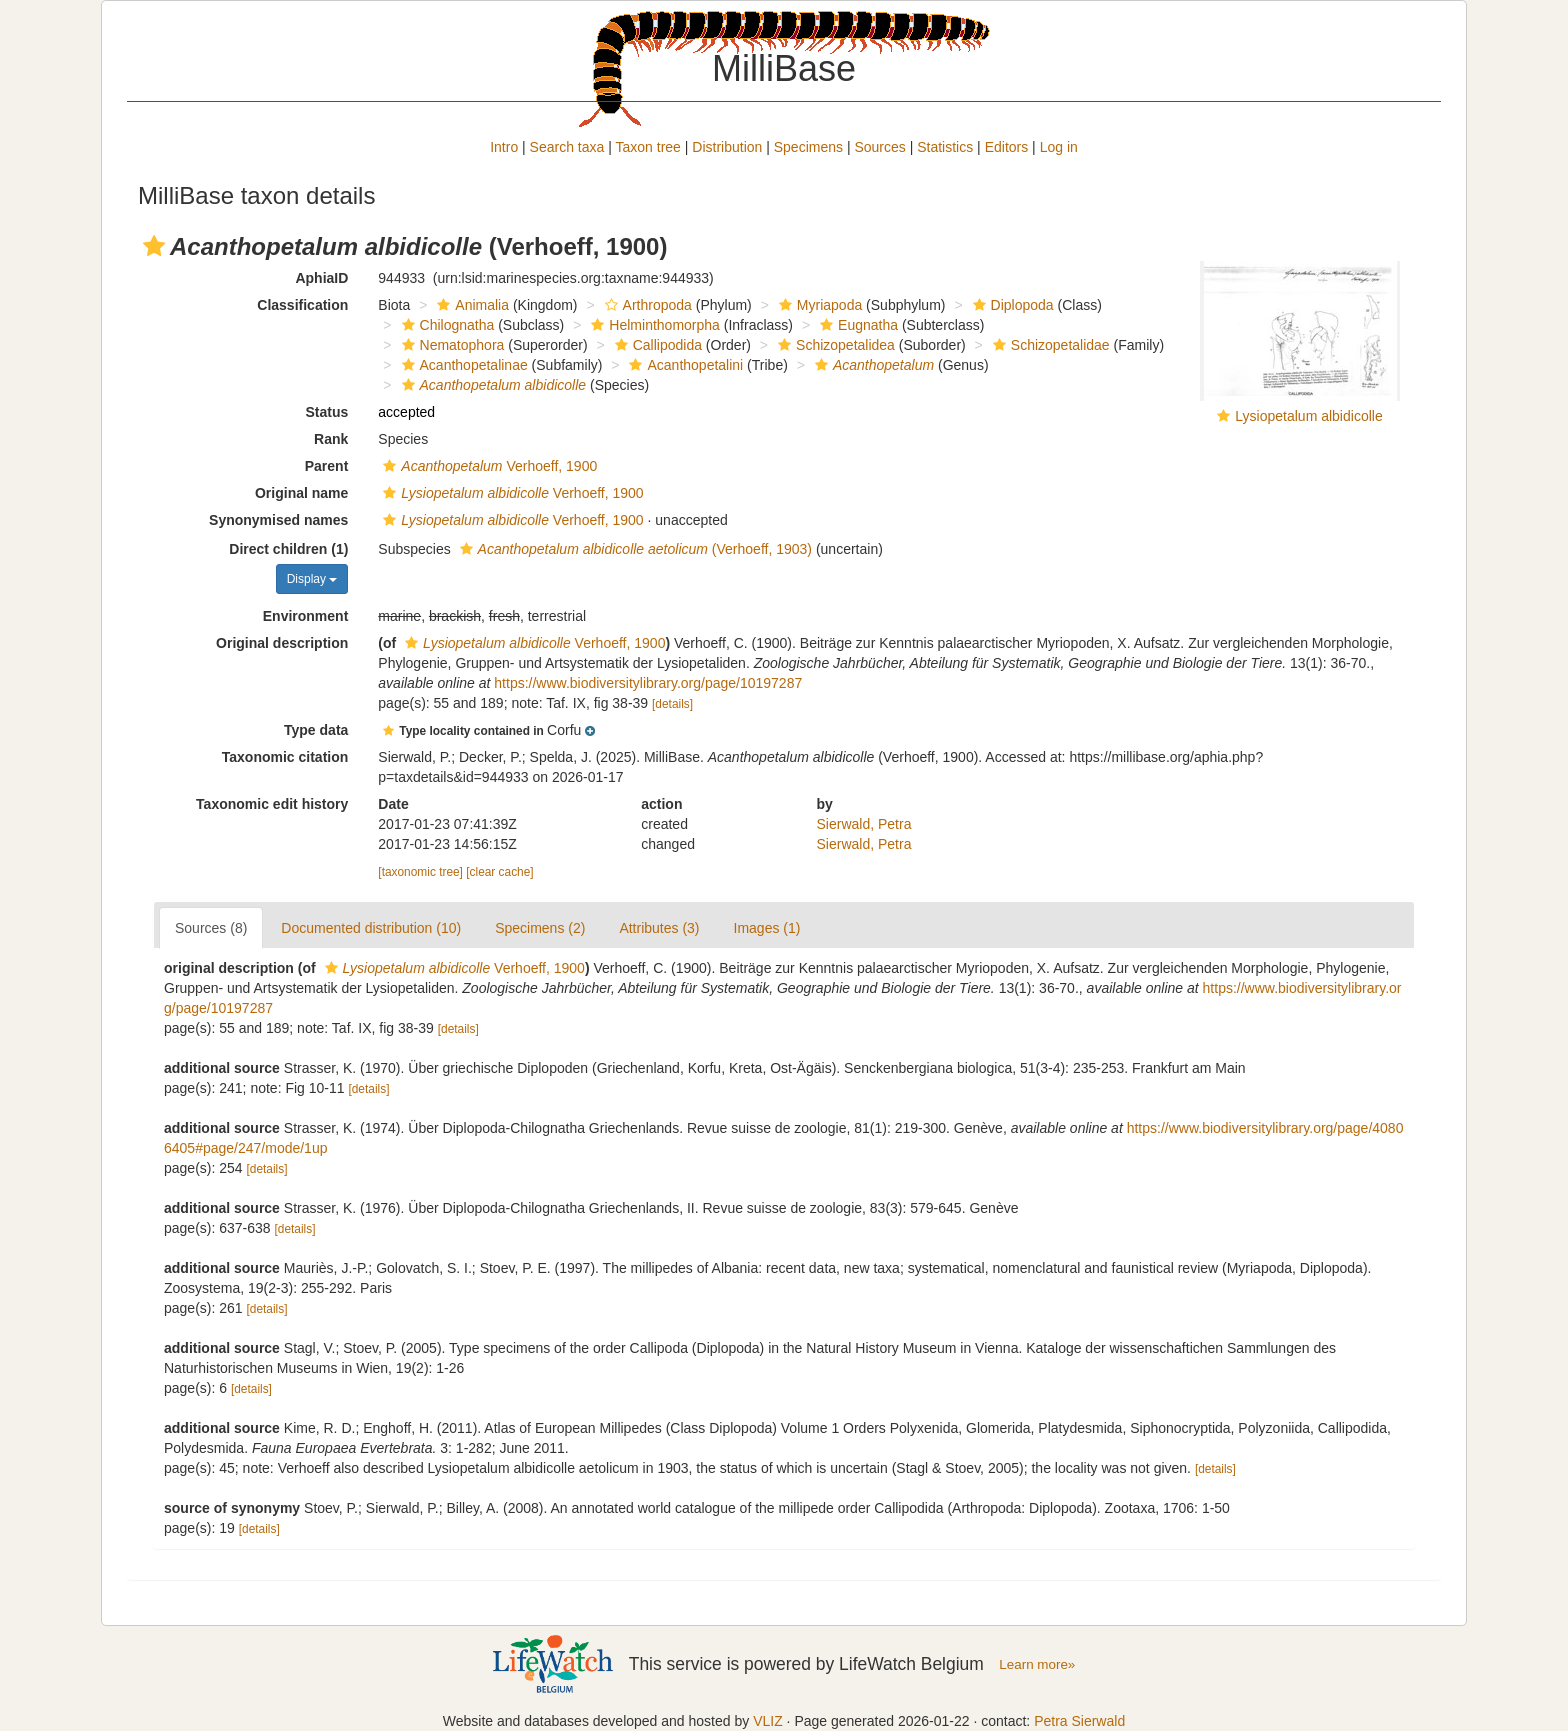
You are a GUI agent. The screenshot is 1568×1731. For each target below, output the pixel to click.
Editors (1007, 147)
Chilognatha (446, 325)
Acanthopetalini (683, 365)
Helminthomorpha (653, 325)
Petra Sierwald (1079, 1721)
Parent (327, 466)
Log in (1059, 147)
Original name (301, 493)
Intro (504, 147)
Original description (282, 643)
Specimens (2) (540, 928)
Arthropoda (646, 305)
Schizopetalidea (834, 345)
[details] (672, 704)
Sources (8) (211, 928)
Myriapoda (818, 305)
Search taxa (567, 147)
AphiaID (321, 278)
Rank (331, 439)
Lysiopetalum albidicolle (1308, 416)
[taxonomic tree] (420, 872)
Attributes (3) (659, 928)
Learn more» (1037, 1664)
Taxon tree (648, 147)
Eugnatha (856, 325)
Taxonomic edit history (272, 804)
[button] (154, 246)
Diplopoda (1011, 305)
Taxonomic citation (285, 757)
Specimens (808, 147)
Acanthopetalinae (462, 365)
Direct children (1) (288, 549)
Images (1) (767, 928)
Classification (302, 305)
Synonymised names (278, 520)
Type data (316, 730)
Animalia (470, 305)
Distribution (727, 147)
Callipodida (656, 345)
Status (327, 412)
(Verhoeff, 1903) (633, 549)
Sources (879, 147)
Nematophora (451, 345)
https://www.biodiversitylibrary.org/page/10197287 (648, 683)
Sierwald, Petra (864, 824)
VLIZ (768, 1721)
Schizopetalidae (1049, 345)
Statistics (945, 147)
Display (312, 579)
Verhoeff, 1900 (487, 466)
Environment (306, 616)
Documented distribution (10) (371, 928)
